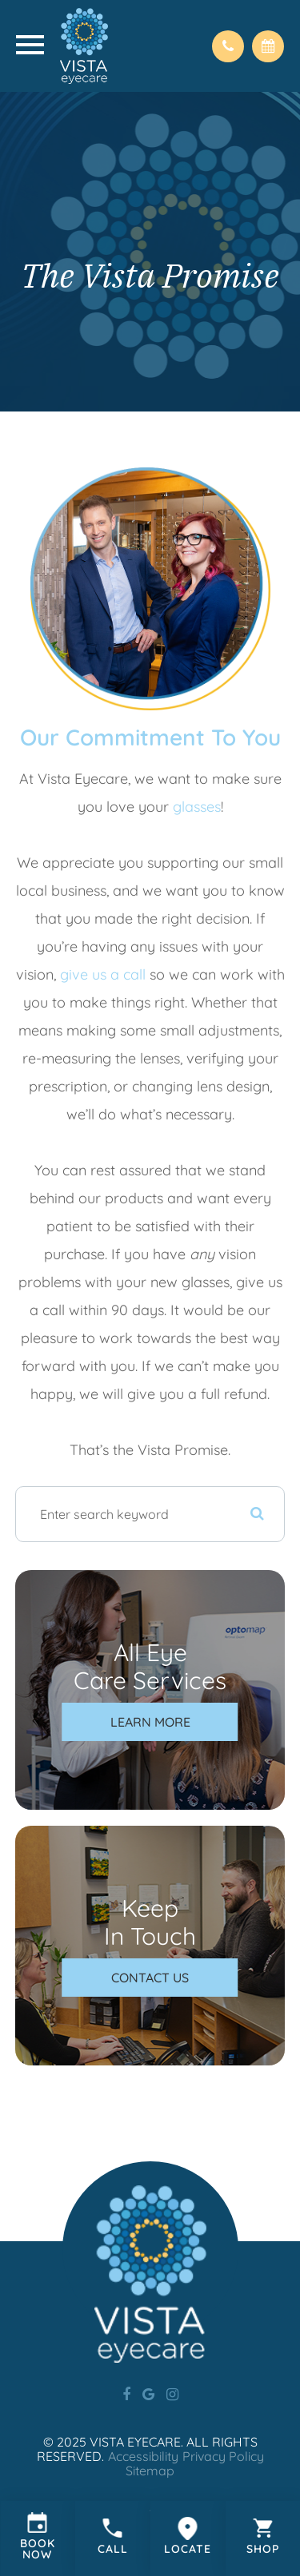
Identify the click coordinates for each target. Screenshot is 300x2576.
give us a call (101, 974)
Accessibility (143, 2456)
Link (37, 2538)
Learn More (150, 1722)
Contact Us (150, 1978)
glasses (197, 806)
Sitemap (150, 2471)
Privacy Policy (223, 2456)
